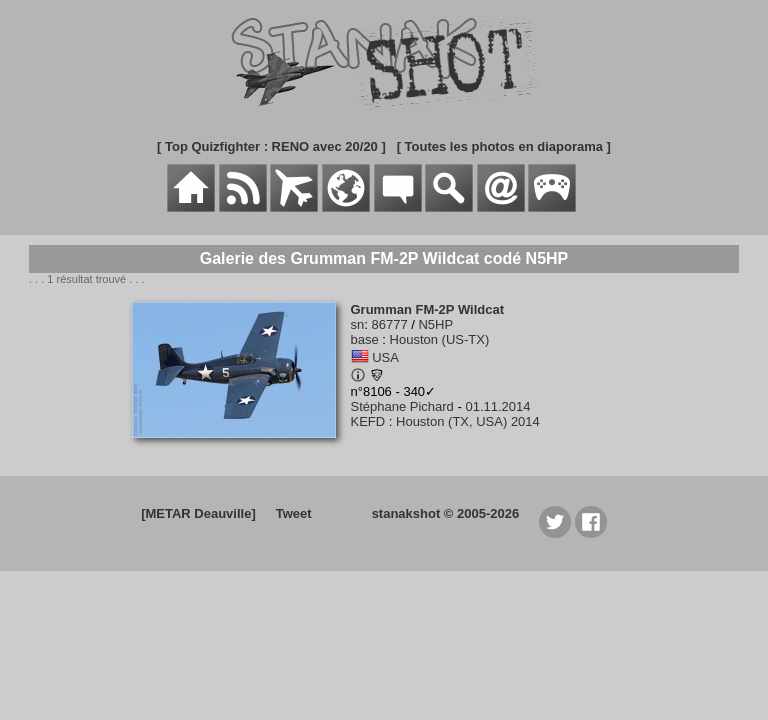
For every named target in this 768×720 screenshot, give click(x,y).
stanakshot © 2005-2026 (446, 513)
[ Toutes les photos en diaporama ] (504, 146)
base (365, 339)
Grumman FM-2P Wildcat (428, 309)
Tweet (294, 513)
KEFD (368, 421)
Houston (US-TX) (440, 339)
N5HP (435, 324)
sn (358, 324)
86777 (389, 324)
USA (385, 357)
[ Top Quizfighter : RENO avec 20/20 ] (271, 146)
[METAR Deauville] (198, 513)
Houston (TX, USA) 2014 (468, 421)
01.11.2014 (497, 406)
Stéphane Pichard (402, 406)
